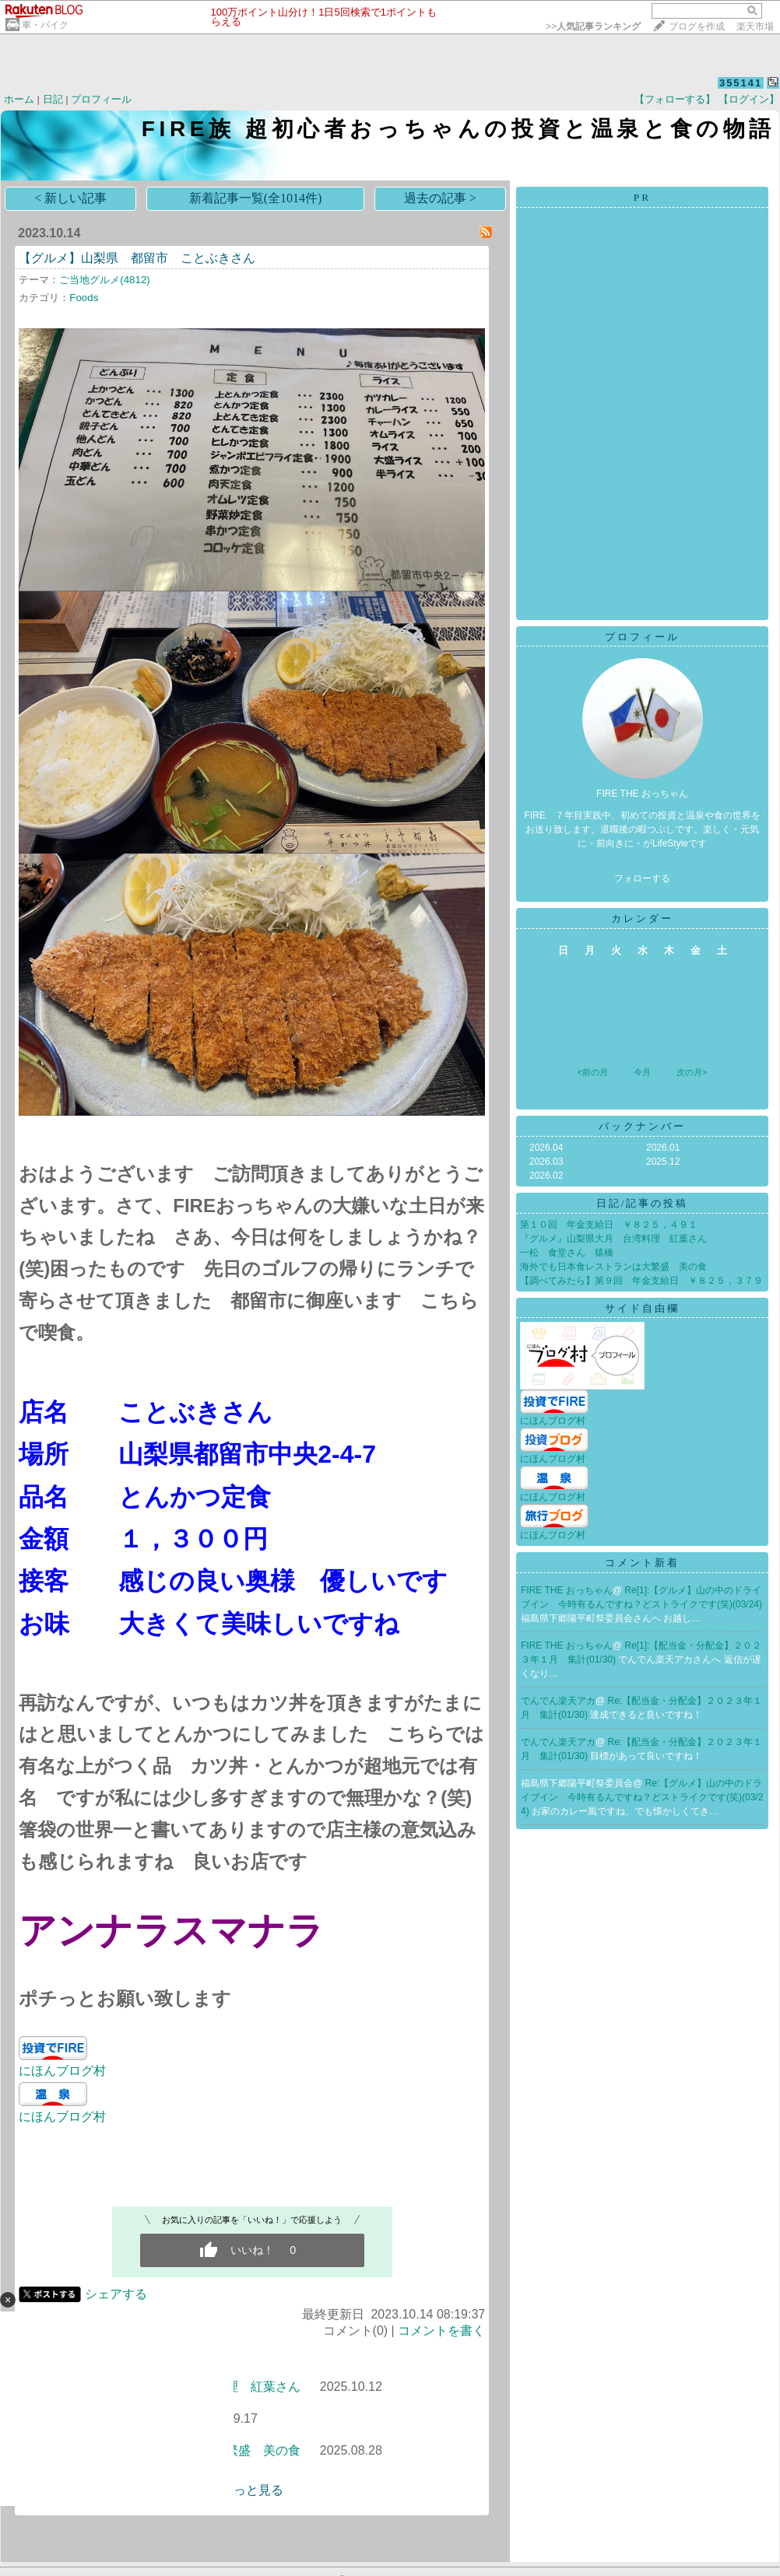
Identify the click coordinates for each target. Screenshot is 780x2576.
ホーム (19, 99)
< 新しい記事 (70, 198)
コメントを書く (441, 2330)
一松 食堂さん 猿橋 (566, 1252)
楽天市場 (755, 26)
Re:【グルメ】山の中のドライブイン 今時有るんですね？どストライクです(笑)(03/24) (642, 1797)
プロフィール (101, 99)
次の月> (691, 1072)
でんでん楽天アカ (558, 1700)
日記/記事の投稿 (642, 1203)
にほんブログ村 (62, 2070)
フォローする (642, 878)
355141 (740, 83)
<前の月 (592, 1072)
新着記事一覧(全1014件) (255, 198)
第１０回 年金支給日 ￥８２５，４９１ (608, 1224)
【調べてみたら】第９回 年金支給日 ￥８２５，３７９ (641, 1280)
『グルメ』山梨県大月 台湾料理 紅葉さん (613, 1238)
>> (593, 26)
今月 (642, 1072)
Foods (83, 297)
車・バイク (45, 24)
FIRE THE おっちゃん (567, 1590)
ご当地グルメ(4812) (104, 280)
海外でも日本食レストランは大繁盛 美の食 (613, 1266)
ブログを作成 (697, 26)
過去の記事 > (440, 198)
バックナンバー (642, 1126)
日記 (53, 99)
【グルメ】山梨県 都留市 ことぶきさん (137, 258)
